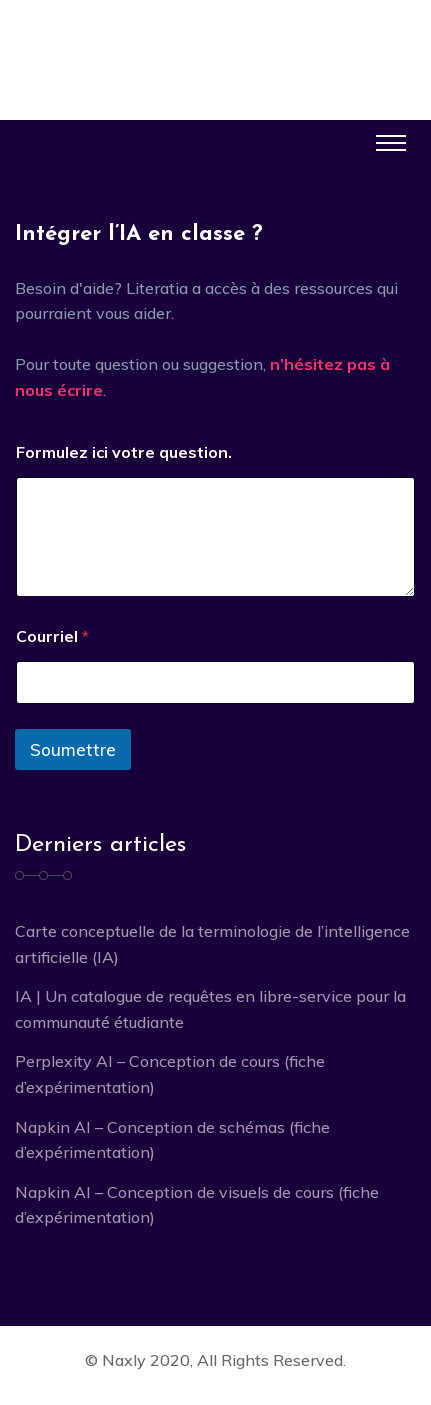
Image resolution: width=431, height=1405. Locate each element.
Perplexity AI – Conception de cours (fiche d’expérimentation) (170, 1074)
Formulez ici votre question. (124, 452)
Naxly (124, 1360)
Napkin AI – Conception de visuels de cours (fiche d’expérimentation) (197, 1205)
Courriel (52, 636)
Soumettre (73, 749)
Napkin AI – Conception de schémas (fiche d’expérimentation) (172, 1140)
